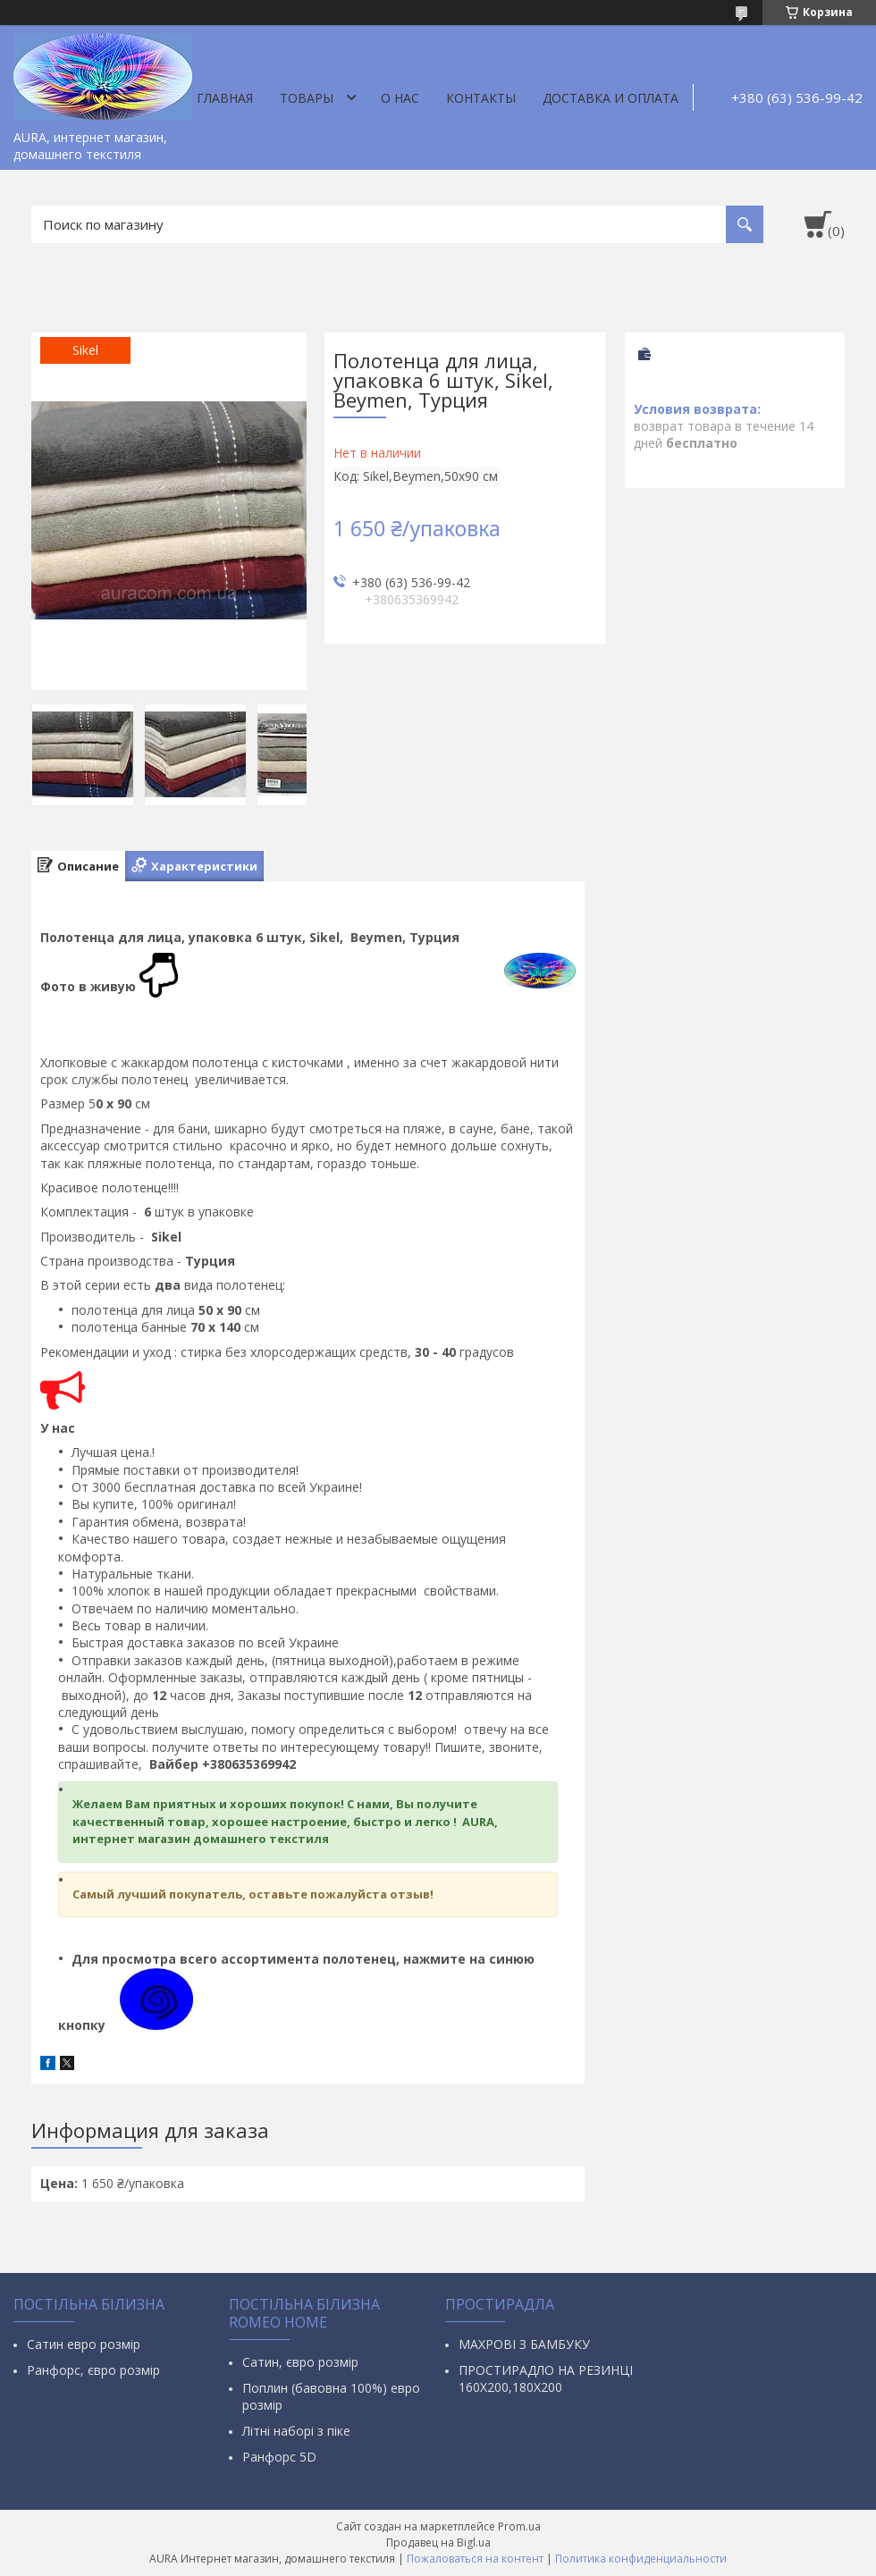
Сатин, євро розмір (300, 2361)
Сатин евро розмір (83, 2344)
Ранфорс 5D (279, 2456)
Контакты (481, 97)
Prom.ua (519, 2526)
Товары (306, 97)
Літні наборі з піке (296, 2430)
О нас (400, 97)
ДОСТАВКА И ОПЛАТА (610, 97)
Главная (225, 97)
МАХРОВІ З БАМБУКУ (524, 2344)
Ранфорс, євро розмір (93, 2369)
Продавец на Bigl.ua (438, 2542)
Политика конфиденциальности (641, 2558)
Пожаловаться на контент (475, 2558)
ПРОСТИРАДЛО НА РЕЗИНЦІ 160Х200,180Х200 (546, 2378)
